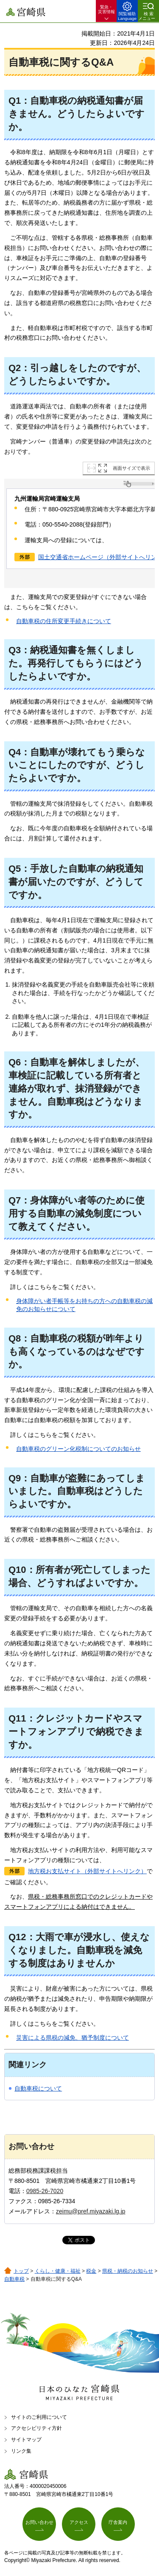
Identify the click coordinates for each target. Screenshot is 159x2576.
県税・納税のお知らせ (127, 2271)
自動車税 (14, 2279)
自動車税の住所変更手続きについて (63, 621)
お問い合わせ (39, 2522)
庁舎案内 (118, 2522)
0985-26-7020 (44, 2191)
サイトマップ (26, 2440)
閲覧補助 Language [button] (127, 16)
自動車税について (38, 2088)
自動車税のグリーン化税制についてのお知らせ (78, 1448)
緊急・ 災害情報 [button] (106, 9)
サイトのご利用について (39, 2417)
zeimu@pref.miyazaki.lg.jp (91, 2211)
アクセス (79, 2522)
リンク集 (21, 2451)
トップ (21, 2271)
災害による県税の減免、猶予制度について (72, 2037)
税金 (91, 2271)
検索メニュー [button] (146, 16)
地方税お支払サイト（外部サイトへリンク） (87, 1871)
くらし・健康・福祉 (58, 2271)
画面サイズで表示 (131, 468)
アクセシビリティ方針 (36, 2428)
